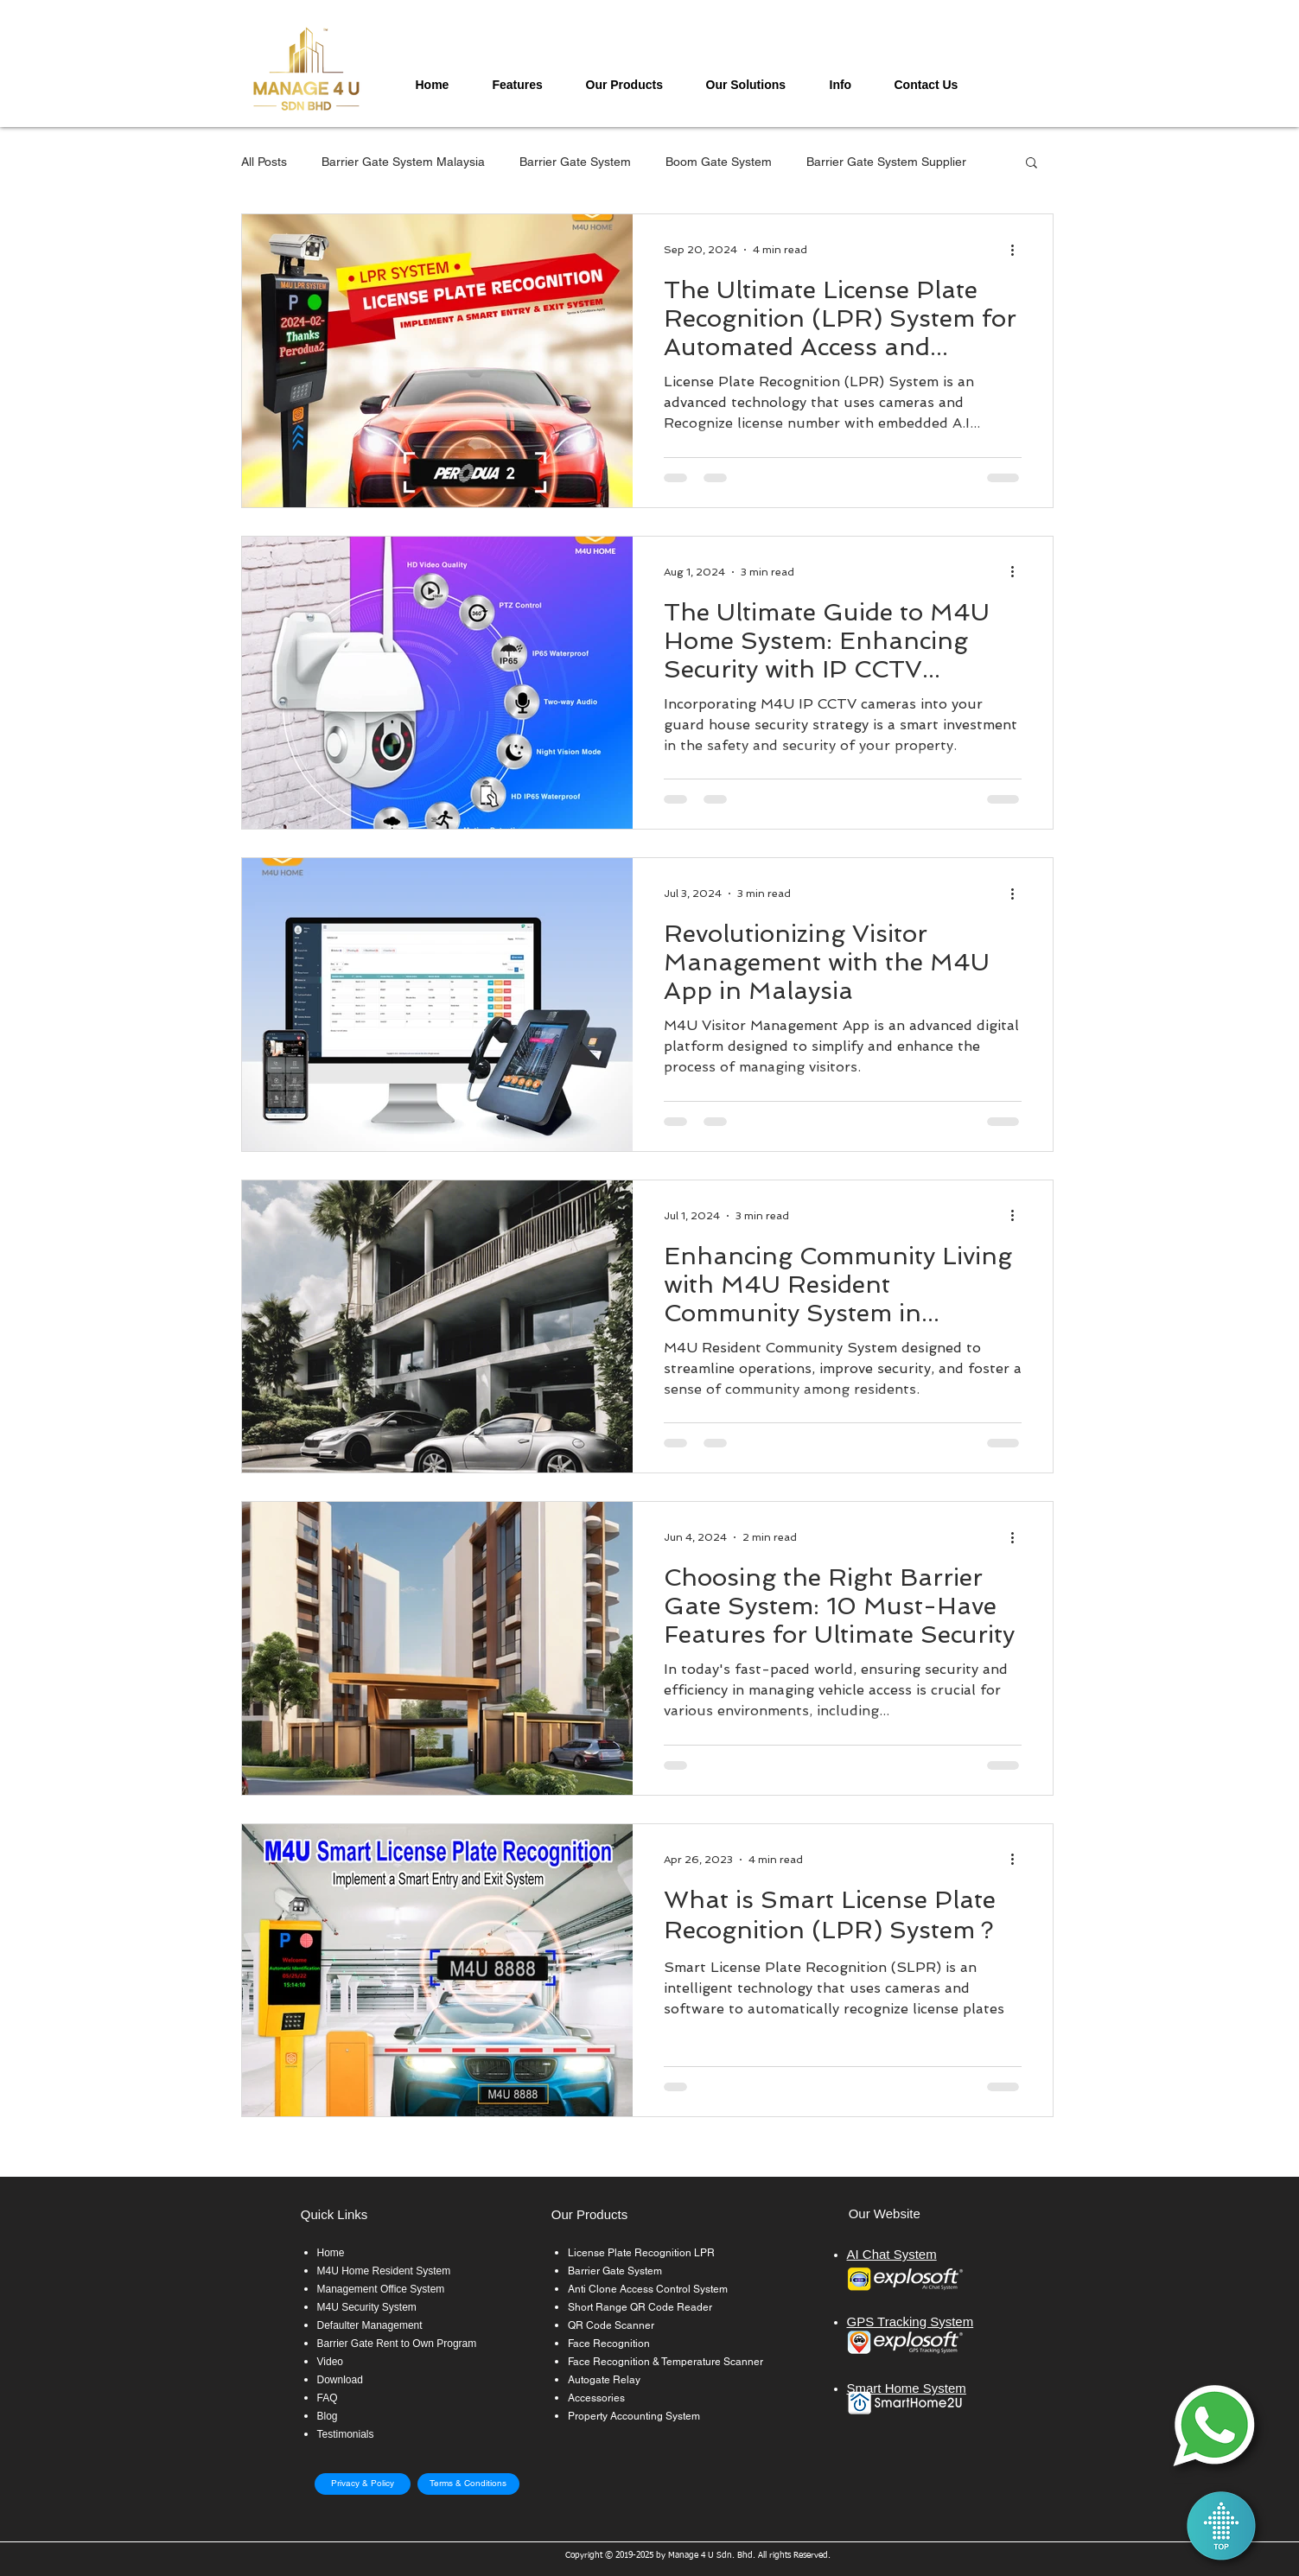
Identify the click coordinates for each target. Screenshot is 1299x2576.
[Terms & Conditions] (468, 2484)
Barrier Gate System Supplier (886, 162)
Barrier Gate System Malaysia (403, 162)
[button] (526, 85)
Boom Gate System (718, 162)
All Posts (264, 162)
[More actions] (1019, 249)
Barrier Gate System (575, 162)
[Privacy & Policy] (363, 2484)
